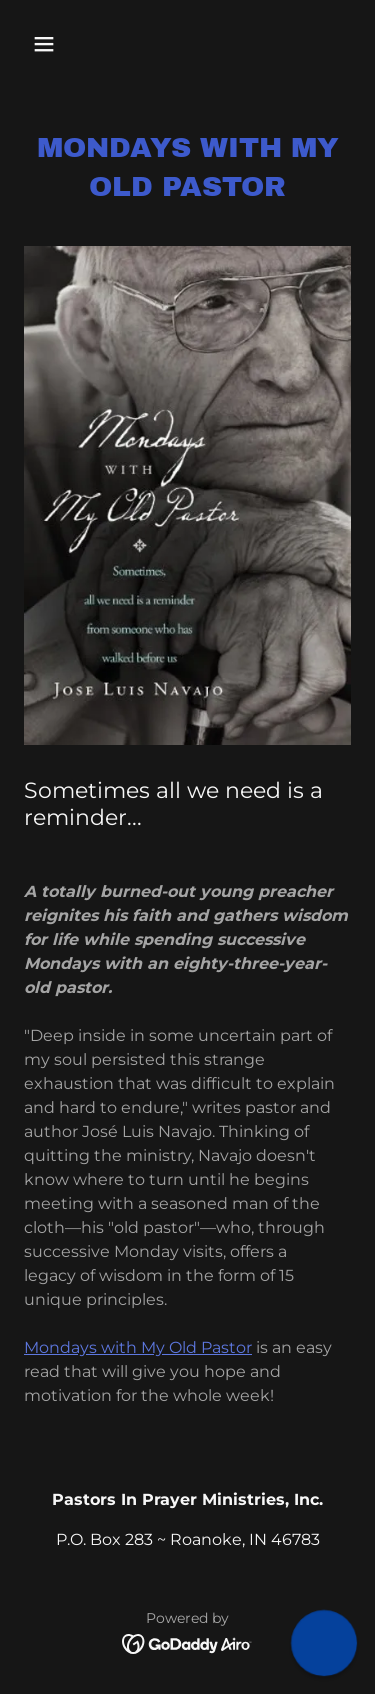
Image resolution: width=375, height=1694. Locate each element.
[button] (48, 44)
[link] (187, 1642)
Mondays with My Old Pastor (138, 1347)
